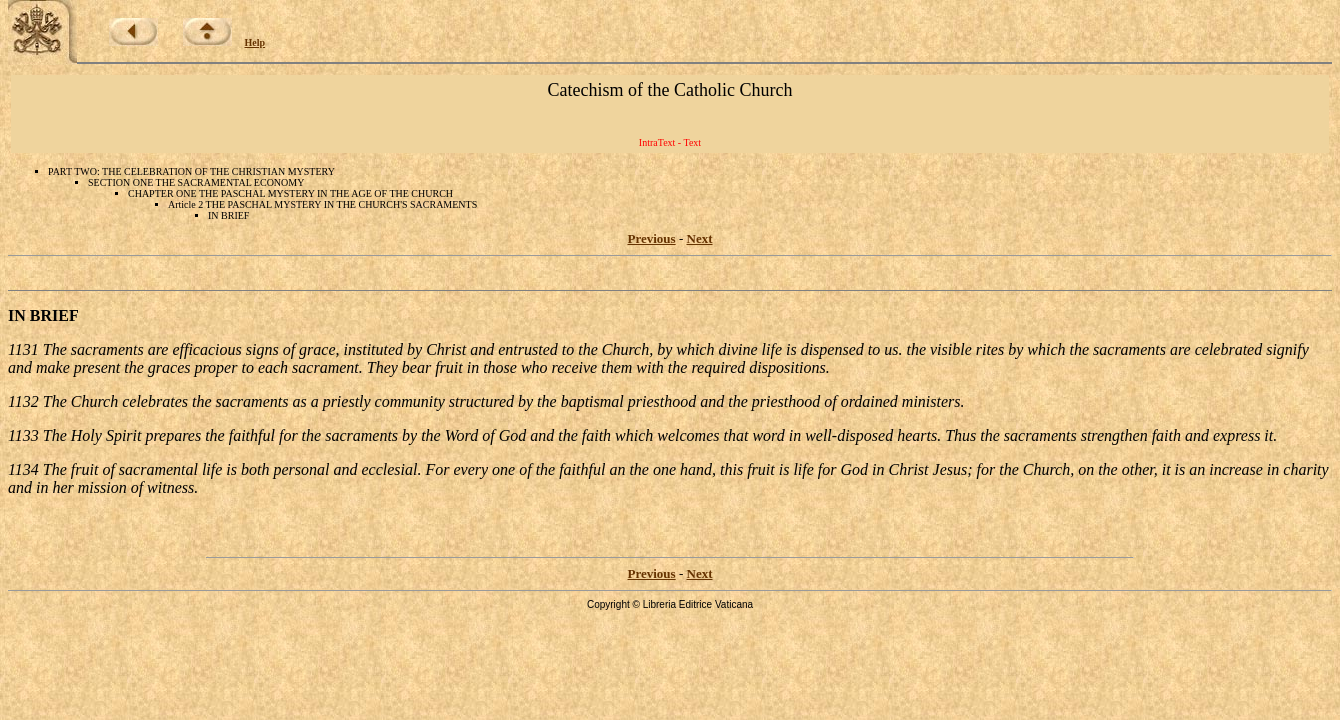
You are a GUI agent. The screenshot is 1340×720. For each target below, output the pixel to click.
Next (700, 238)
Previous (652, 238)
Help (255, 42)
